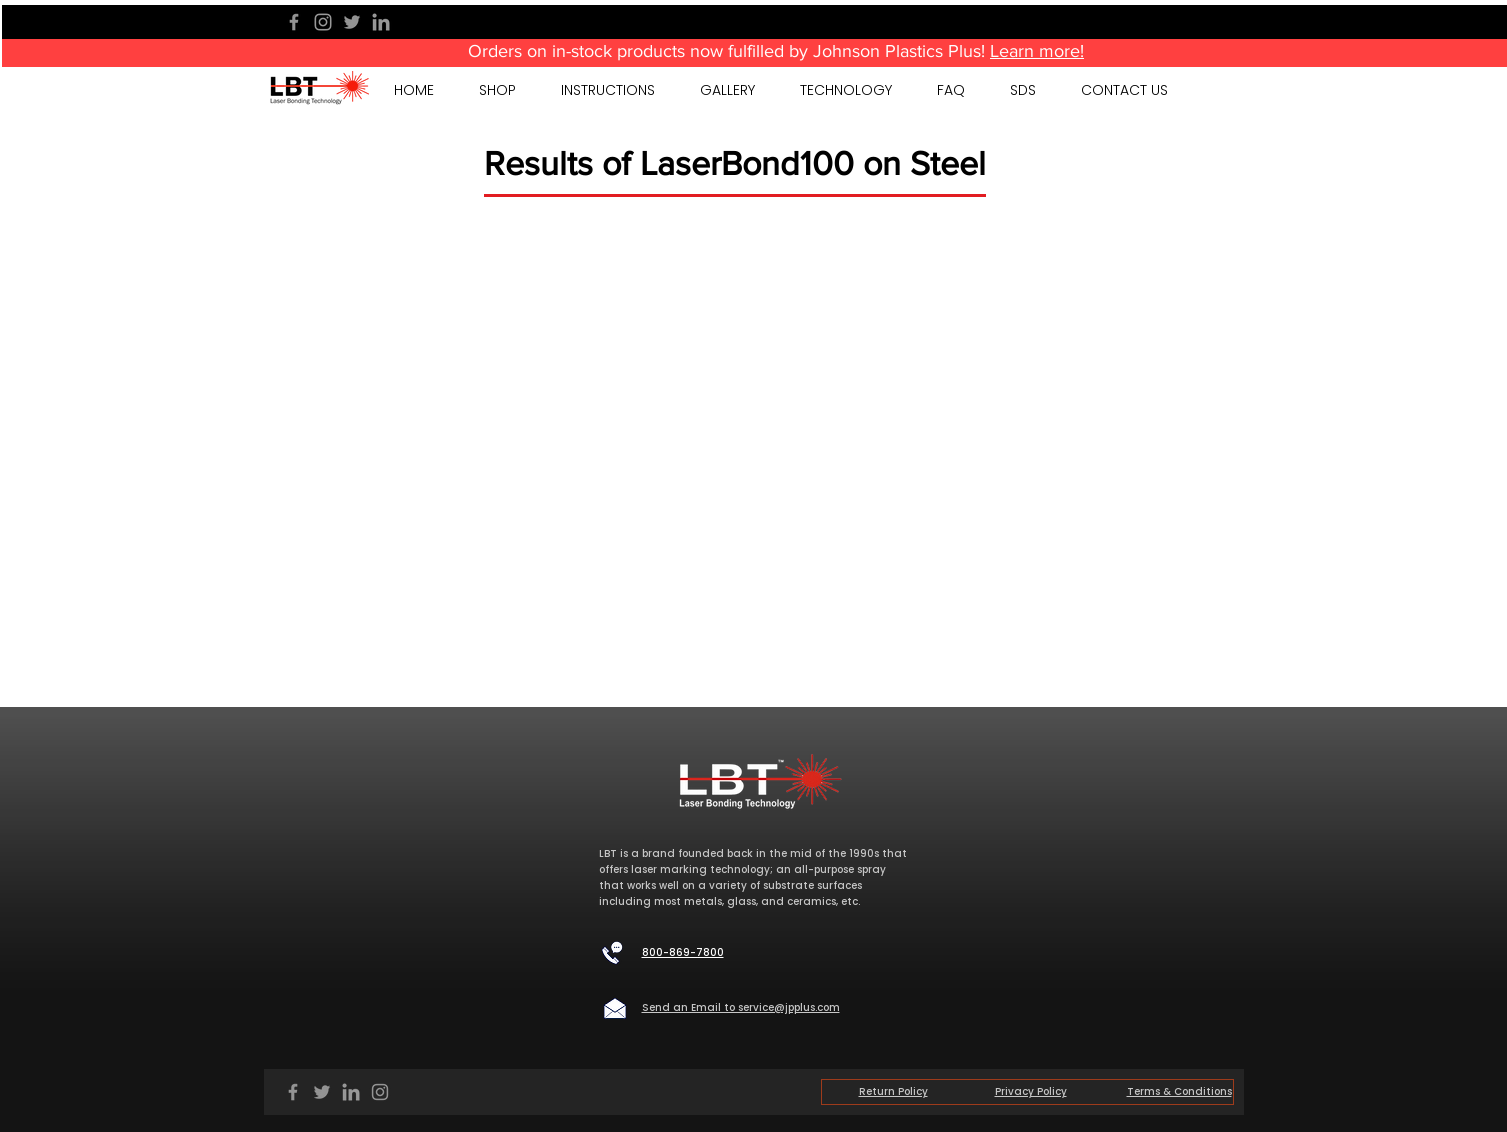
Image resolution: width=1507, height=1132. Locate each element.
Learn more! (1037, 51)
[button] (728, 90)
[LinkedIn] (381, 22)
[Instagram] (323, 22)
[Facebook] (294, 22)
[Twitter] (352, 22)
